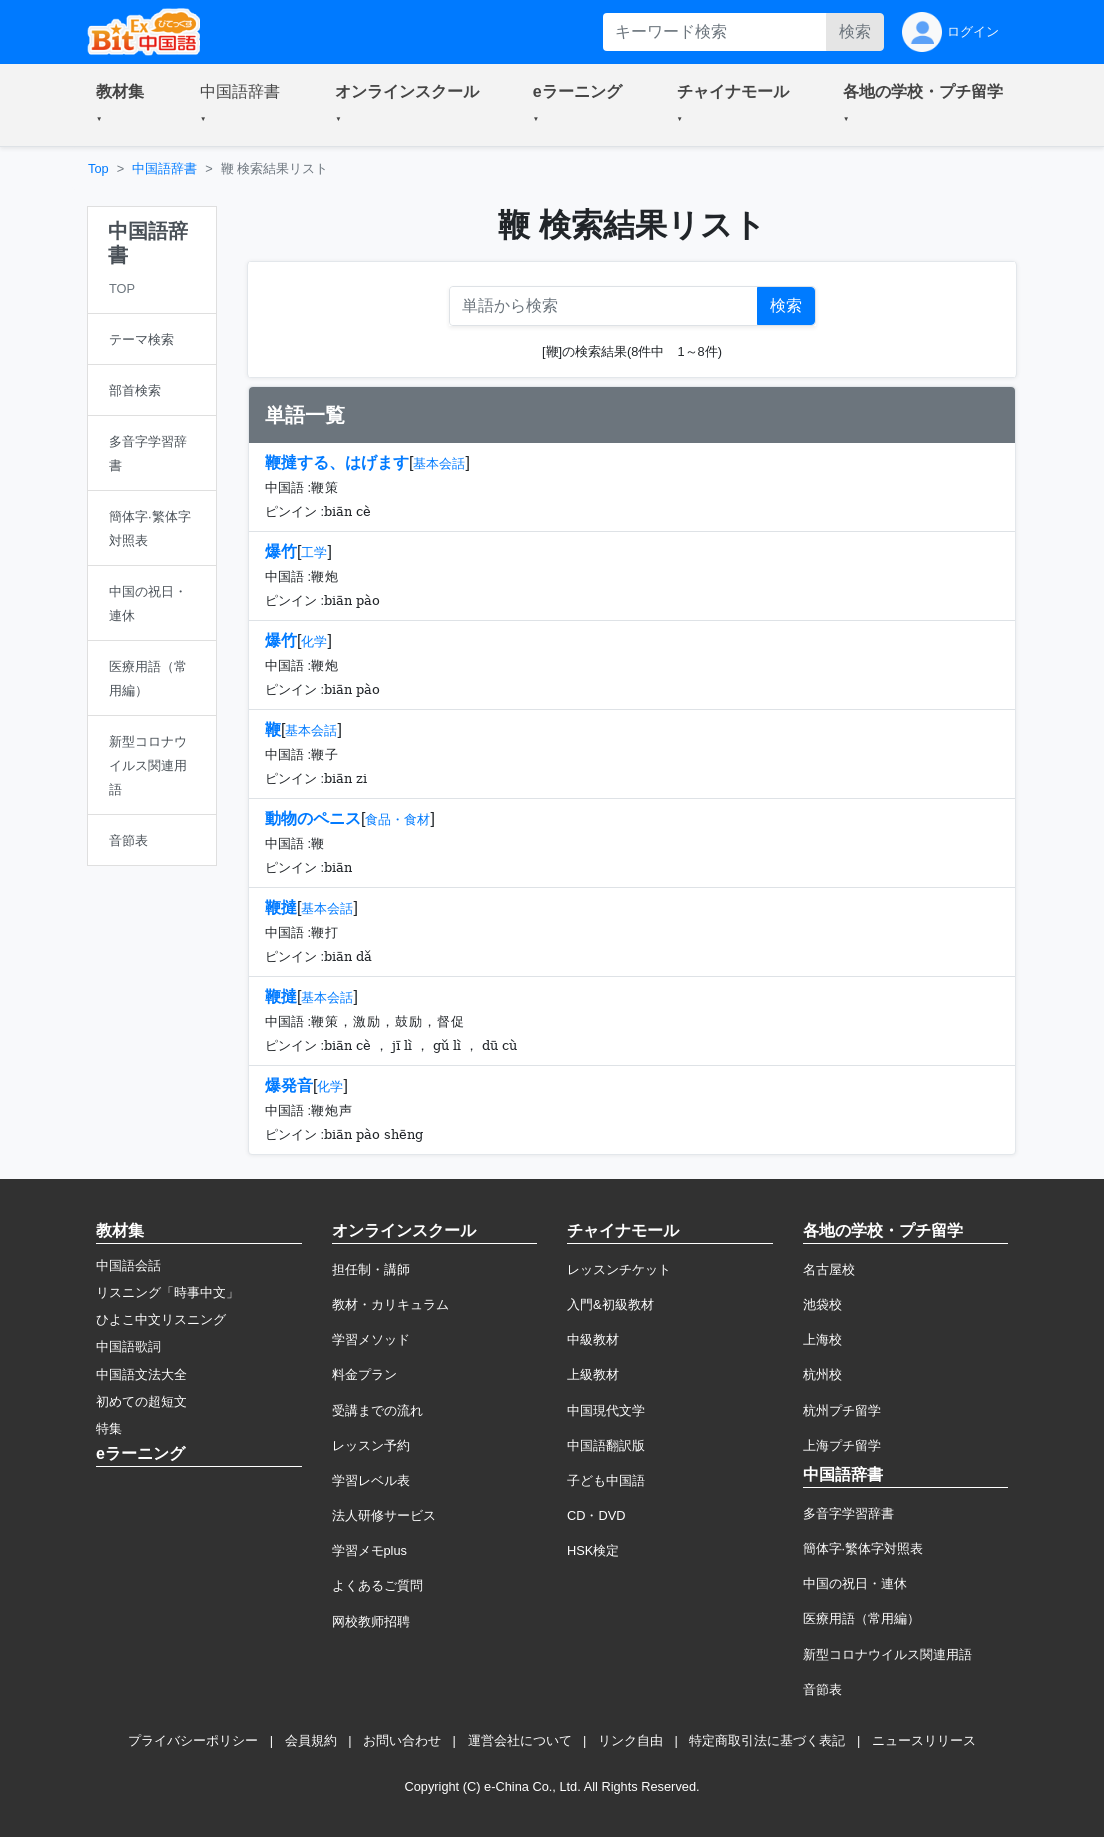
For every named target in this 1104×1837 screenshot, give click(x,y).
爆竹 (281, 551)
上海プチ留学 (842, 1445)
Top (98, 168)
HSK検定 (593, 1550)
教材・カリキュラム (390, 1304)
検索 (855, 31)
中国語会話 (128, 1265)
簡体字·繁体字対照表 (863, 1548)
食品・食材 (397, 819)
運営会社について (520, 1740)
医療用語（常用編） (861, 1618)
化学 (314, 641)
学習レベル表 (371, 1480)
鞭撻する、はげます (337, 462)
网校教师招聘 (371, 1621)
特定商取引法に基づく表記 (767, 1740)
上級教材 (593, 1374)
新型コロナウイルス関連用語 (887, 1654)
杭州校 (822, 1374)
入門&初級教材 (610, 1304)
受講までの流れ (377, 1410)
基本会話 (439, 463)
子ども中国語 (606, 1480)
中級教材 (593, 1339)
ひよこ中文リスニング (161, 1319)
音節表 (822, 1689)
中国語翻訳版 (606, 1445)
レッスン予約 (371, 1445)
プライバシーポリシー (193, 1740)
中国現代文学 (606, 1410)
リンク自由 (630, 1740)
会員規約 (311, 1740)
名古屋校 (829, 1269)
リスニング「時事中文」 (167, 1292)
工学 (314, 552)
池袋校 (822, 1304)
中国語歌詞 (128, 1346)
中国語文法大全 (141, 1374)
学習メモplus (369, 1550)
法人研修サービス (384, 1515)
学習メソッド (371, 1339)
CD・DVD (596, 1515)
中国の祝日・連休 (855, 1583)
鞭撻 (281, 907)
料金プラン (364, 1374)
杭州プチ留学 (842, 1410)
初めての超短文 (141, 1401)
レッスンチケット (619, 1269)
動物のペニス (313, 818)
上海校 (822, 1339)
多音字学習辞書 (848, 1513)
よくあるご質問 (377, 1585)
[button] (124, 105)
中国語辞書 (164, 168)
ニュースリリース (924, 1740)
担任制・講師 (371, 1269)
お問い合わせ (402, 1740)
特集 (109, 1428)
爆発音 (289, 1085)
